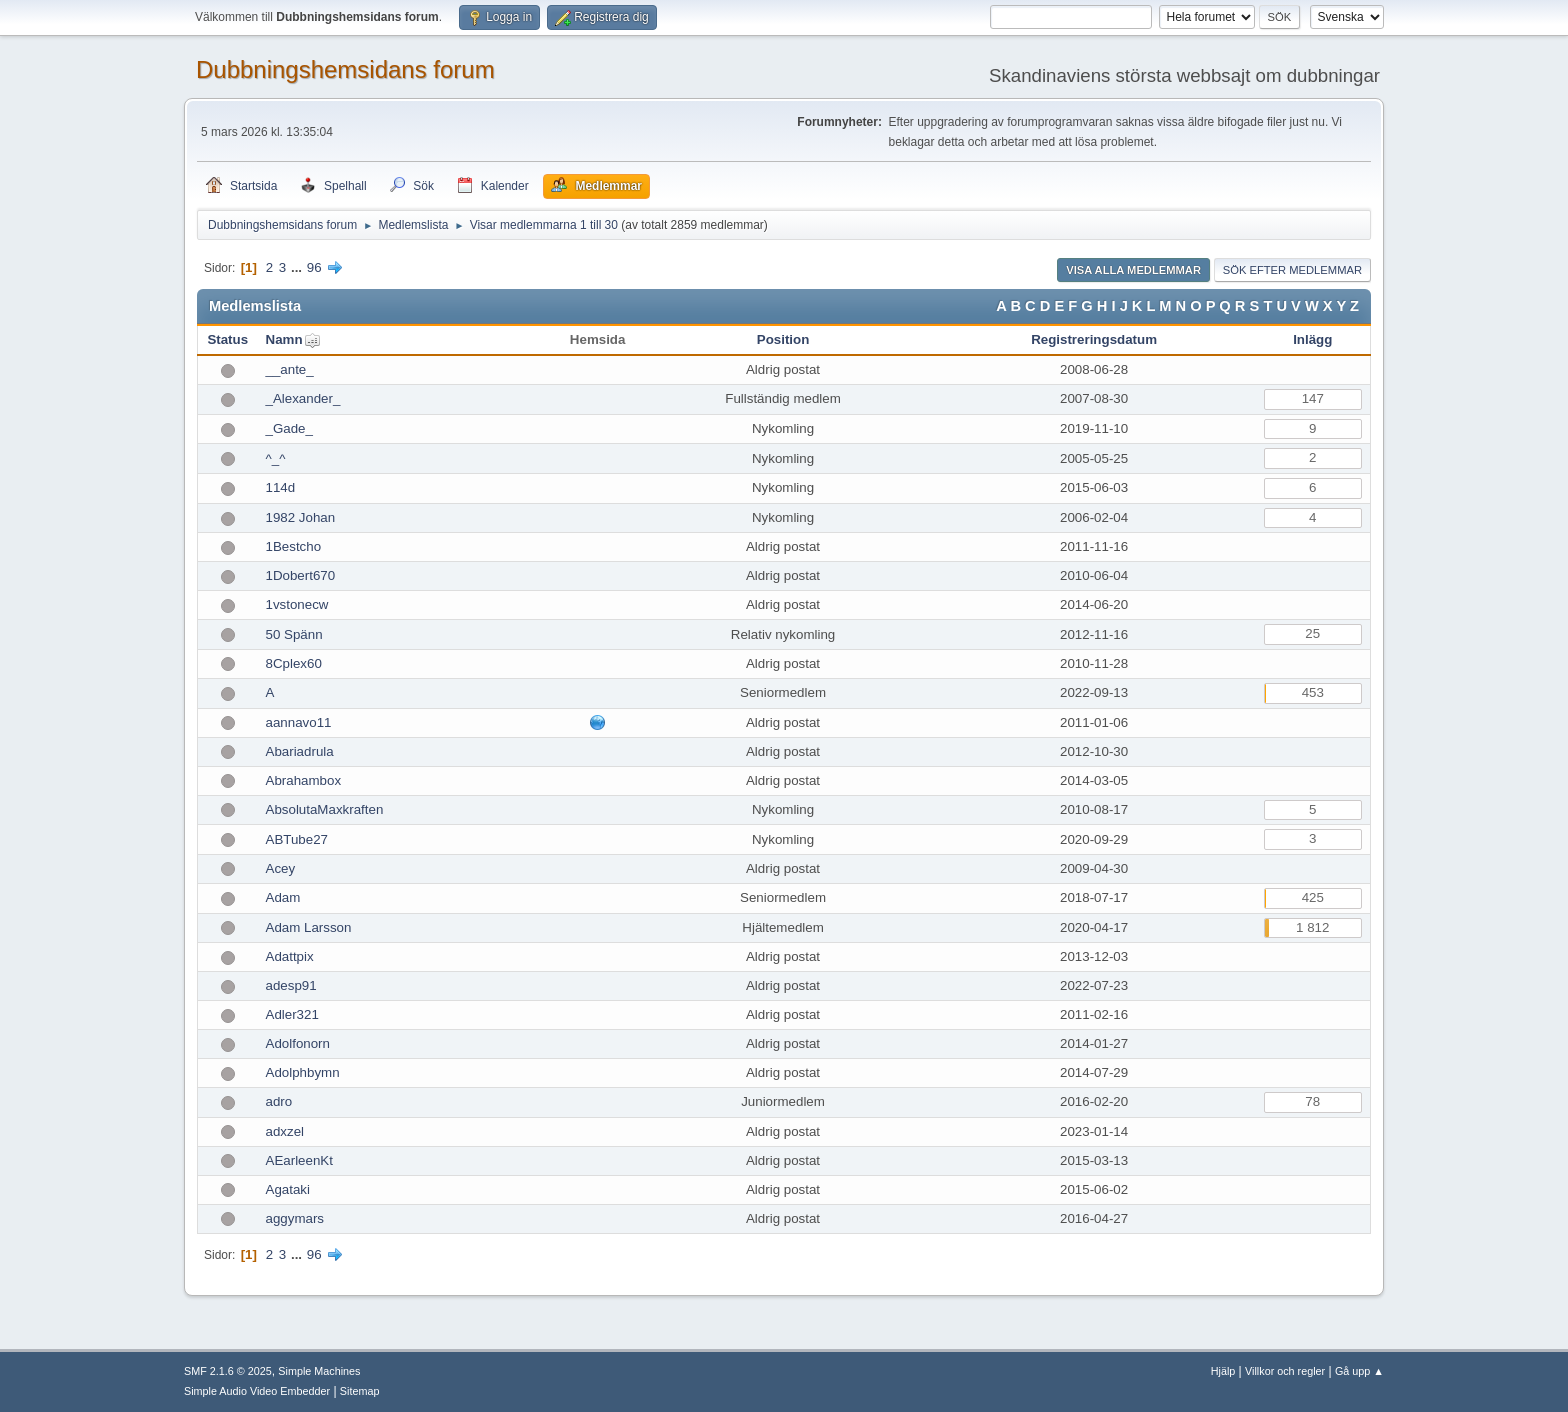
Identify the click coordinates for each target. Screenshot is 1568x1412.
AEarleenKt (299, 1160)
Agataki (288, 1189)
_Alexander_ (303, 398)
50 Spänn (294, 634)
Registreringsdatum (1094, 339)
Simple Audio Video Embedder (257, 1391)
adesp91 (291, 985)
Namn (284, 339)
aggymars (295, 1218)
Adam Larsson (309, 927)
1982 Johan (301, 517)
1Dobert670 (301, 575)
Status (227, 339)
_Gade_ (289, 428)
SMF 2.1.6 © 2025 (228, 1371)
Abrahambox (304, 780)
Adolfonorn (298, 1043)
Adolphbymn (303, 1072)
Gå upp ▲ (1359, 1371)
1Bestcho (294, 546)
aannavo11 (299, 722)
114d (281, 487)
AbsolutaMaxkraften (325, 809)
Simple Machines (319, 1371)
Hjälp (1223, 1371)
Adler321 (292, 1014)
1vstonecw (297, 604)
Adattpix (290, 956)
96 (314, 267)
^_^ (276, 458)
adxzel (285, 1131)
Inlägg (1312, 339)
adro (279, 1101)
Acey (281, 868)
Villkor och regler (1285, 1371)
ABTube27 (297, 839)
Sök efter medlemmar (1292, 270)
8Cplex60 (294, 663)
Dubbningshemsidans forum (345, 69)
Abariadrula (300, 751)
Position (783, 339)
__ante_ (290, 369)
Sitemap (360, 1391)
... (298, 267)
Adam (283, 897)
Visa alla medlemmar (1133, 270)
